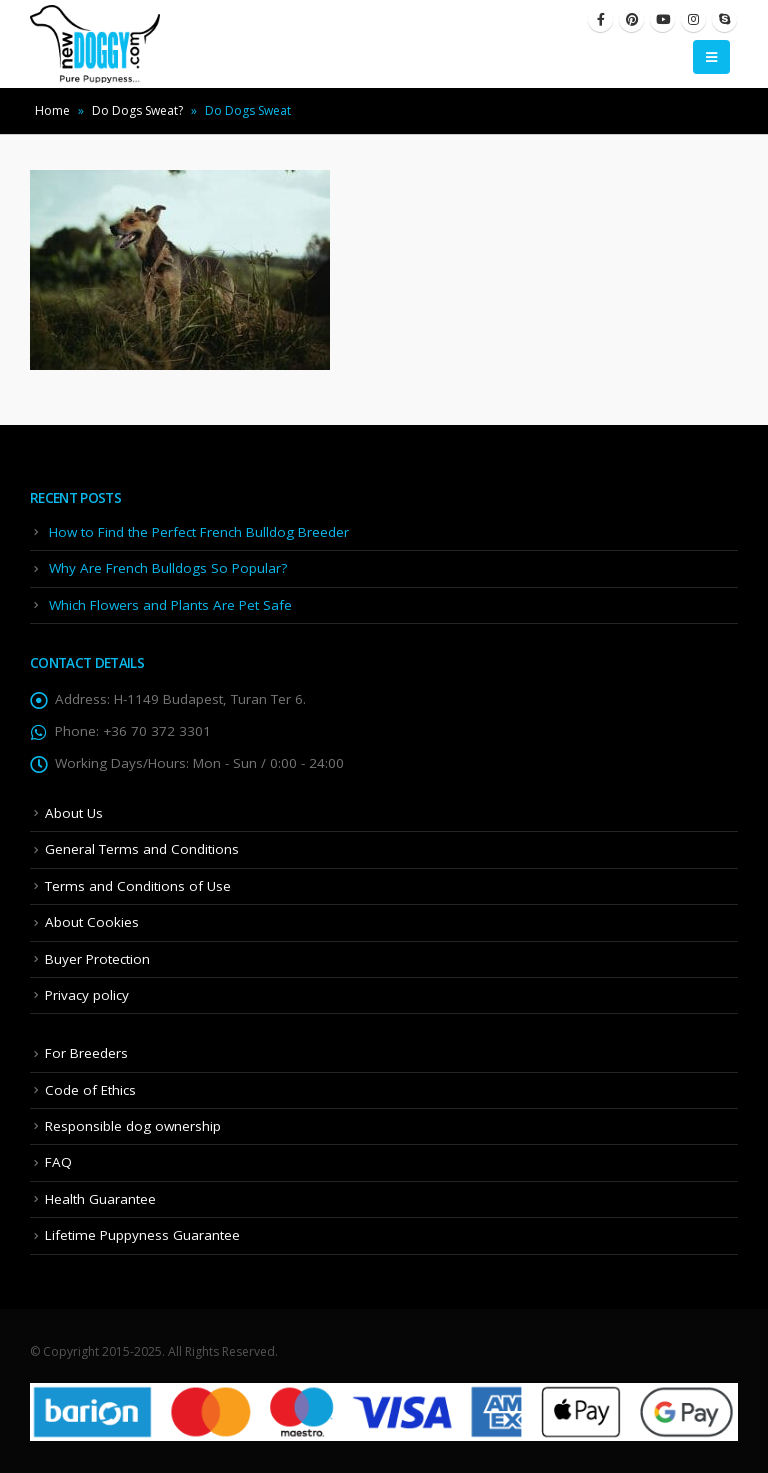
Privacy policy (87, 995)
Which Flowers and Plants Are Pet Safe (170, 605)
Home (52, 110)
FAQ (58, 1162)
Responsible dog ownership (133, 1126)
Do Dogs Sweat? (137, 110)
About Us (74, 813)
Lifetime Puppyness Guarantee (142, 1235)
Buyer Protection (97, 959)
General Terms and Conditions (142, 849)
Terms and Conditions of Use (138, 886)
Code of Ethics (90, 1090)
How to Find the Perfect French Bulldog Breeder (199, 532)
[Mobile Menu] (711, 57)
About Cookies (92, 922)
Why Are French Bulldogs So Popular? (168, 568)
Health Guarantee (100, 1199)
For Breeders (86, 1053)
